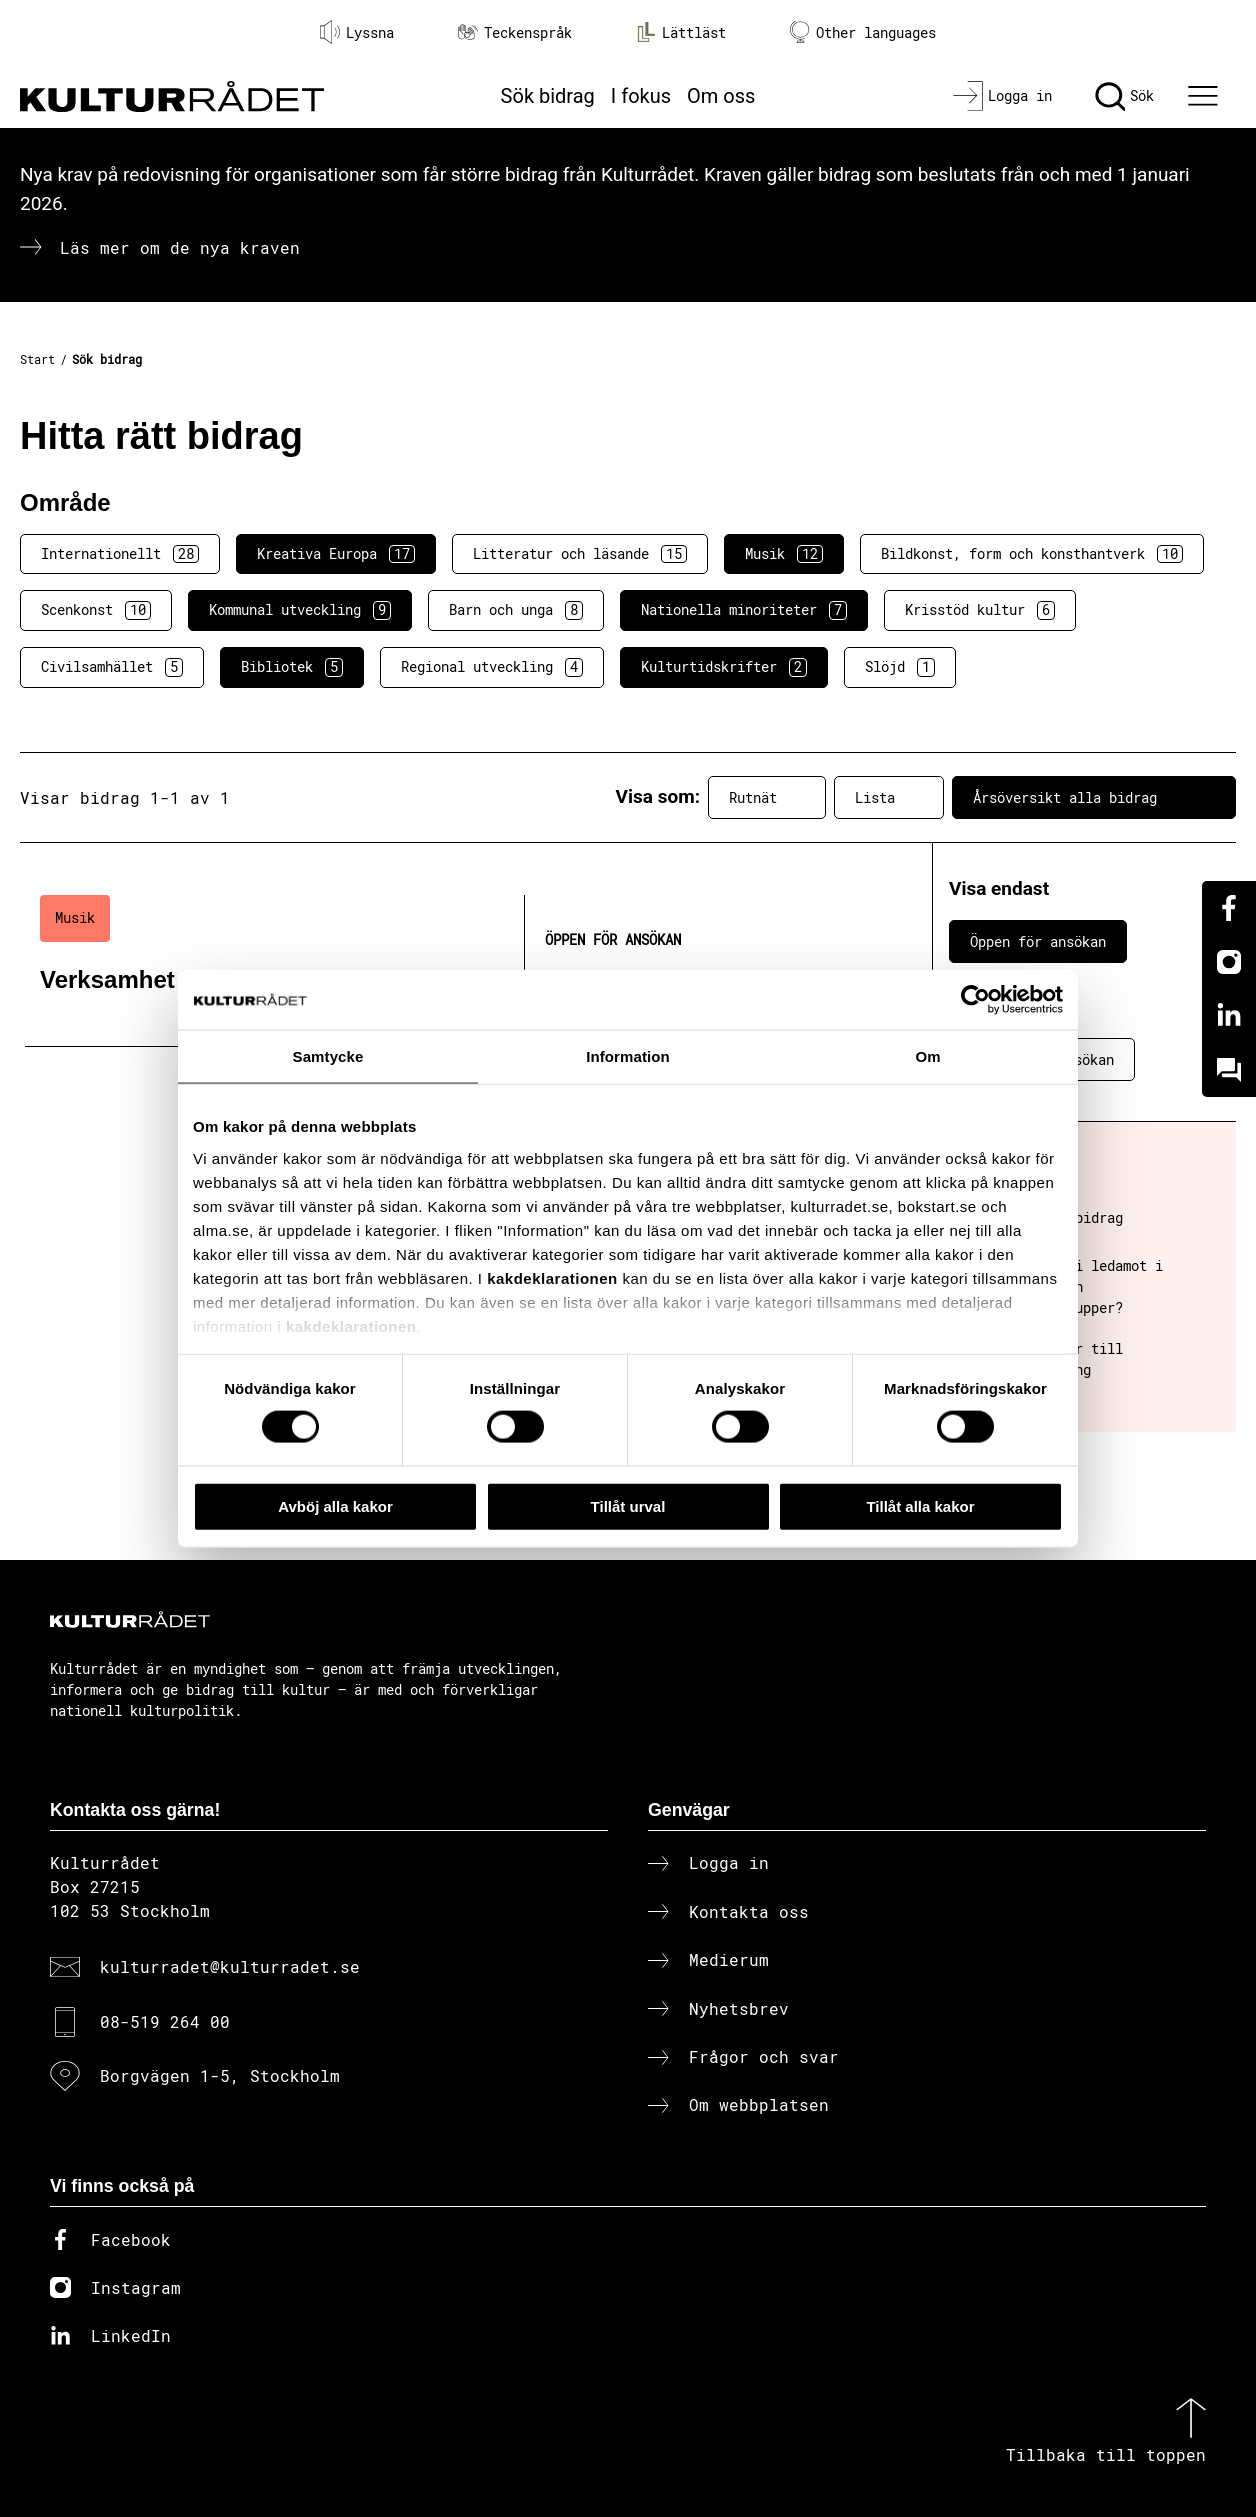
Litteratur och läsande (580, 554)
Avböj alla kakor (335, 1505)
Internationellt (120, 554)
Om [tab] (927, 1055)
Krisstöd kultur (980, 610)
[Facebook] (1229, 908)
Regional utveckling (492, 667)
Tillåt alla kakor (920, 1505)
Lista (889, 798)
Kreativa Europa (336, 554)
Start (37, 359)
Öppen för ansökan (1038, 941)
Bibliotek (292, 667)
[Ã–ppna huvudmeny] (1206, 96)
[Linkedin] (1229, 1016)
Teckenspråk (515, 32)
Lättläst (681, 32)
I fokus (641, 96)
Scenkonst (96, 610)
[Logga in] (1002, 96)
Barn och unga (516, 610)
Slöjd (900, 667)
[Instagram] (1229, 962)
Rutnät (767, 798)
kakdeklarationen (552, 1277)
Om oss (721, 96)
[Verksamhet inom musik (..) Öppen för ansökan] (444, 961)
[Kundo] (1229, 1070)
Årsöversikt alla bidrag (1094, 798)
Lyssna (357, 32)
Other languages (863, 32)
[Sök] (1124, 96)
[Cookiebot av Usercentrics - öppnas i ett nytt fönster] (975, 999)
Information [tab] (628, 1055)
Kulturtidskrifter (724, 667)
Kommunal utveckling (300, 610)
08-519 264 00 (165, 2021)
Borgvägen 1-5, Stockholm (220, 2075)
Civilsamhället (112, 667)
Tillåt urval (628, 1505)
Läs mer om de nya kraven (180, 247)
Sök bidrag (548, 96)
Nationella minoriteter (744, 610)
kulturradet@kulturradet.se (230, 1966)
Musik (784, 554)
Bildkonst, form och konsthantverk (1032, 554)
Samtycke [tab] (328, 1055)
